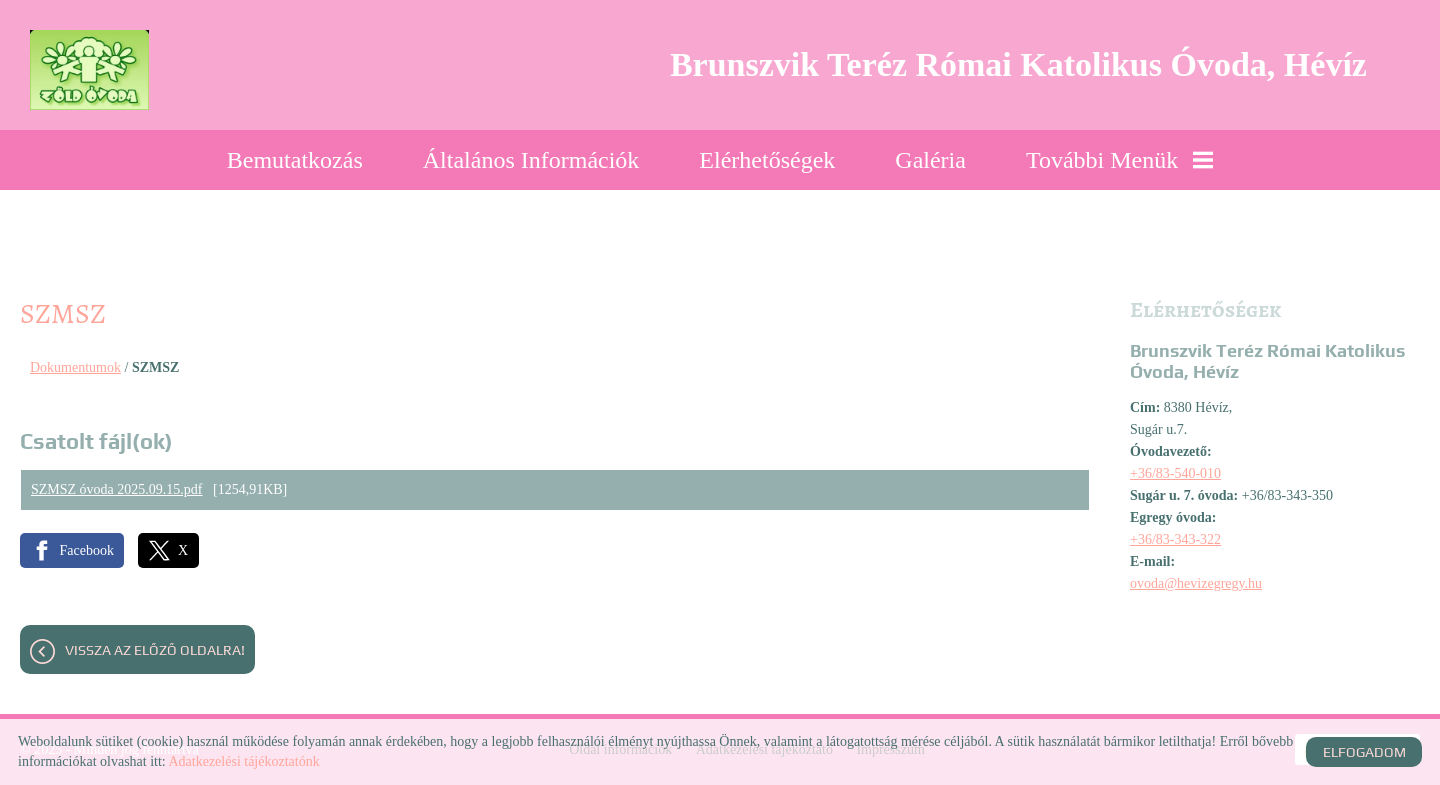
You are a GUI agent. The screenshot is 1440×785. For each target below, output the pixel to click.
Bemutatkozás (295, 160)
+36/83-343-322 (1175, 539)
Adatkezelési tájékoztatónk (243, 761)
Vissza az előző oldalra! (155, 650)
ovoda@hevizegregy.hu (1196, 583)
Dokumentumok (75, 367)
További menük (1119, 160)
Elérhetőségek (767, 160)
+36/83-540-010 (1175, 473)
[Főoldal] (89, 70)
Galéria (930, 160)
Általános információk (531, 160)
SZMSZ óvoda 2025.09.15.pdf (117, 489)
